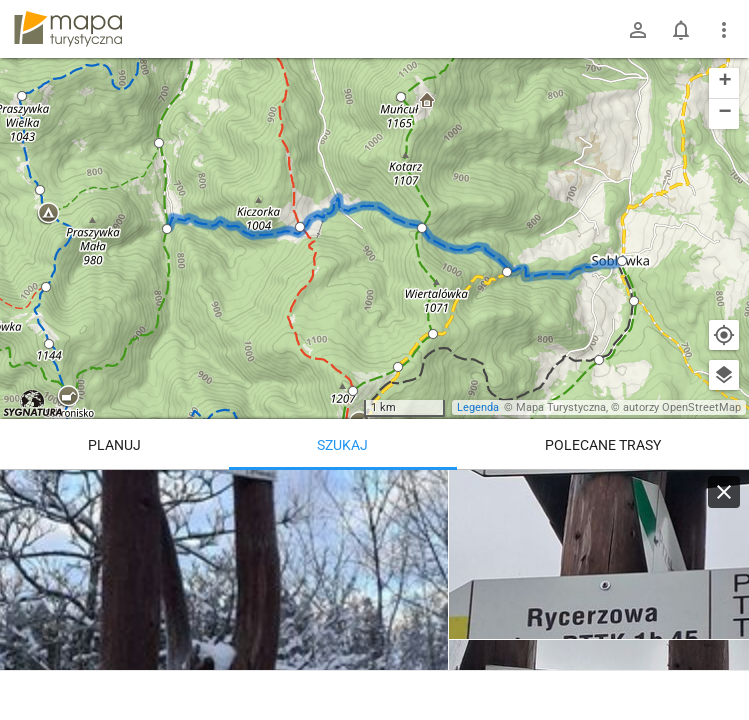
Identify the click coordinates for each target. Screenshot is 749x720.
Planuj (114, 445)
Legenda (478, 407)
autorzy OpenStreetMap (682, 407)
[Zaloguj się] (638, 30)
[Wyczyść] (724, 492)
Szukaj (342, 445)
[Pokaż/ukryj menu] (724, 30)
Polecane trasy (603, 445)
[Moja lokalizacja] (724, 335)
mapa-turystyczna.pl (68, 29)
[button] (48, 214)
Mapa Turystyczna (561, 407)
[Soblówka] (599, 555)
